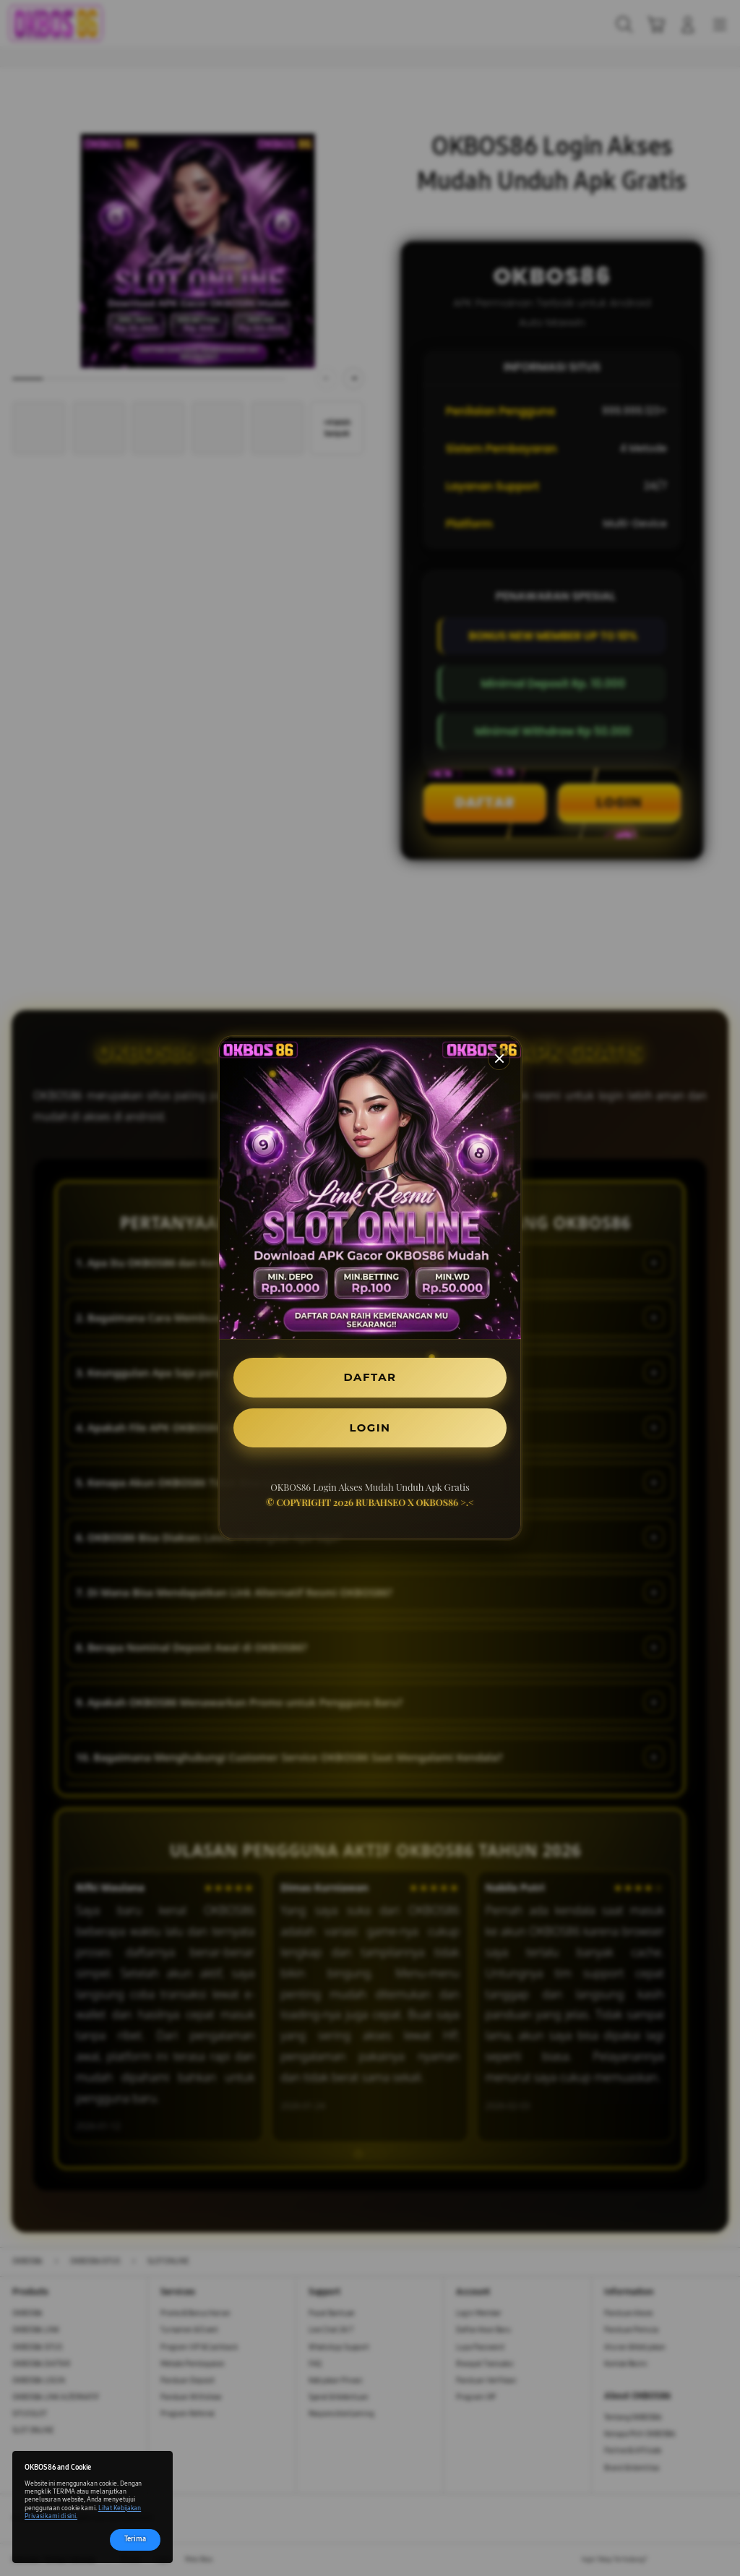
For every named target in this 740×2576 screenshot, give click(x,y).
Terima (134, 2540)
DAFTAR (370, 1375)
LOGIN (370, 1429)
